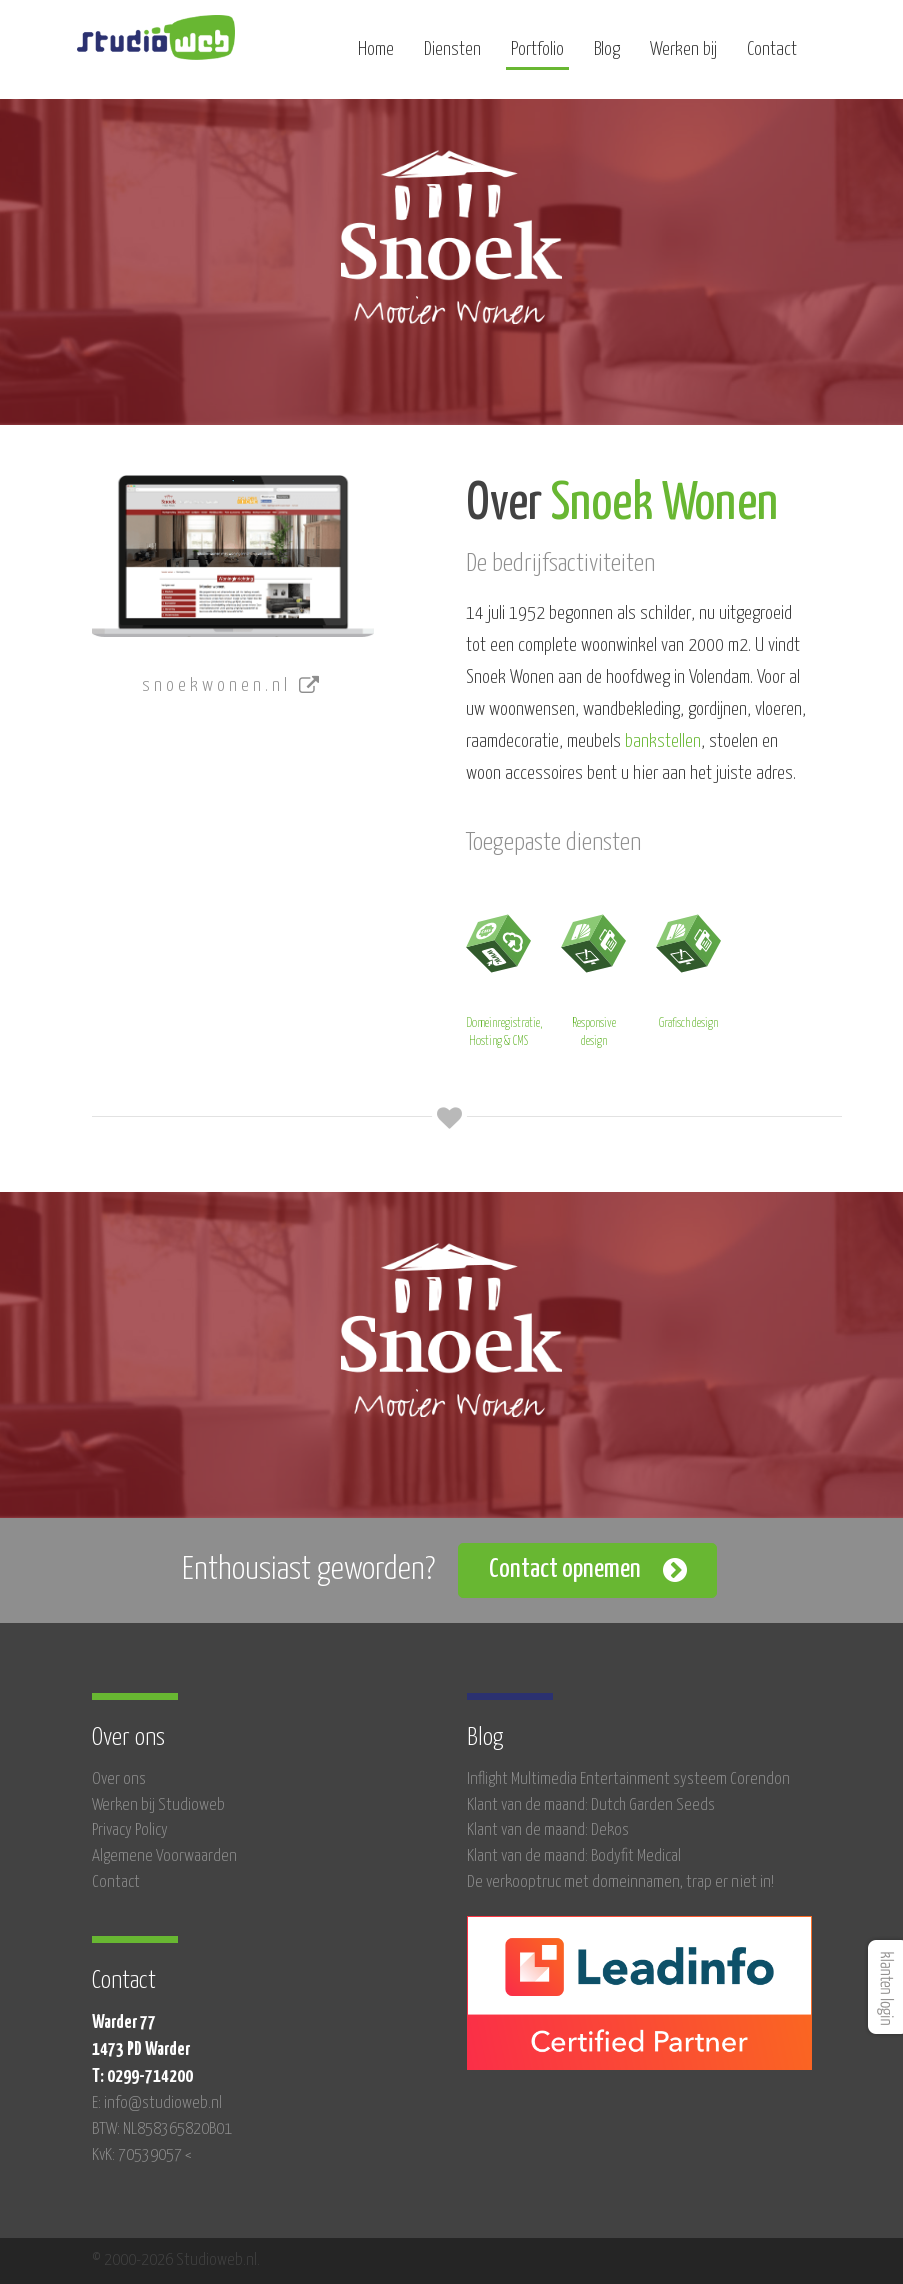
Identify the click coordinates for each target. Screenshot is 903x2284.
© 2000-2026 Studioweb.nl (174, 2260)
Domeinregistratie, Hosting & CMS (504, 977)
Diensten (452, 57)
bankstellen (663, 741)
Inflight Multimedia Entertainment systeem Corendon (628, 1779)
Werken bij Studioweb (158, 1805)
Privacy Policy (130, 1830)
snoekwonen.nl (232, 686)
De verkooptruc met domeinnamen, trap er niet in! (620, 1882)
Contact (772, 57)
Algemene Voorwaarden (164, 1856)
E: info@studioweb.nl (157, 2103)
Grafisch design (688, 968)
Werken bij (683, 57)
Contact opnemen (565, 1569)
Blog (607, 57)
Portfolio (537, 57)
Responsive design (593, 977)
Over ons (119, 1779)
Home (376, 57)
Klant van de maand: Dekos (548, 1830)
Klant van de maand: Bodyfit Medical (574, 1856)
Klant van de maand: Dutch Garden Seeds (591, 1805)
